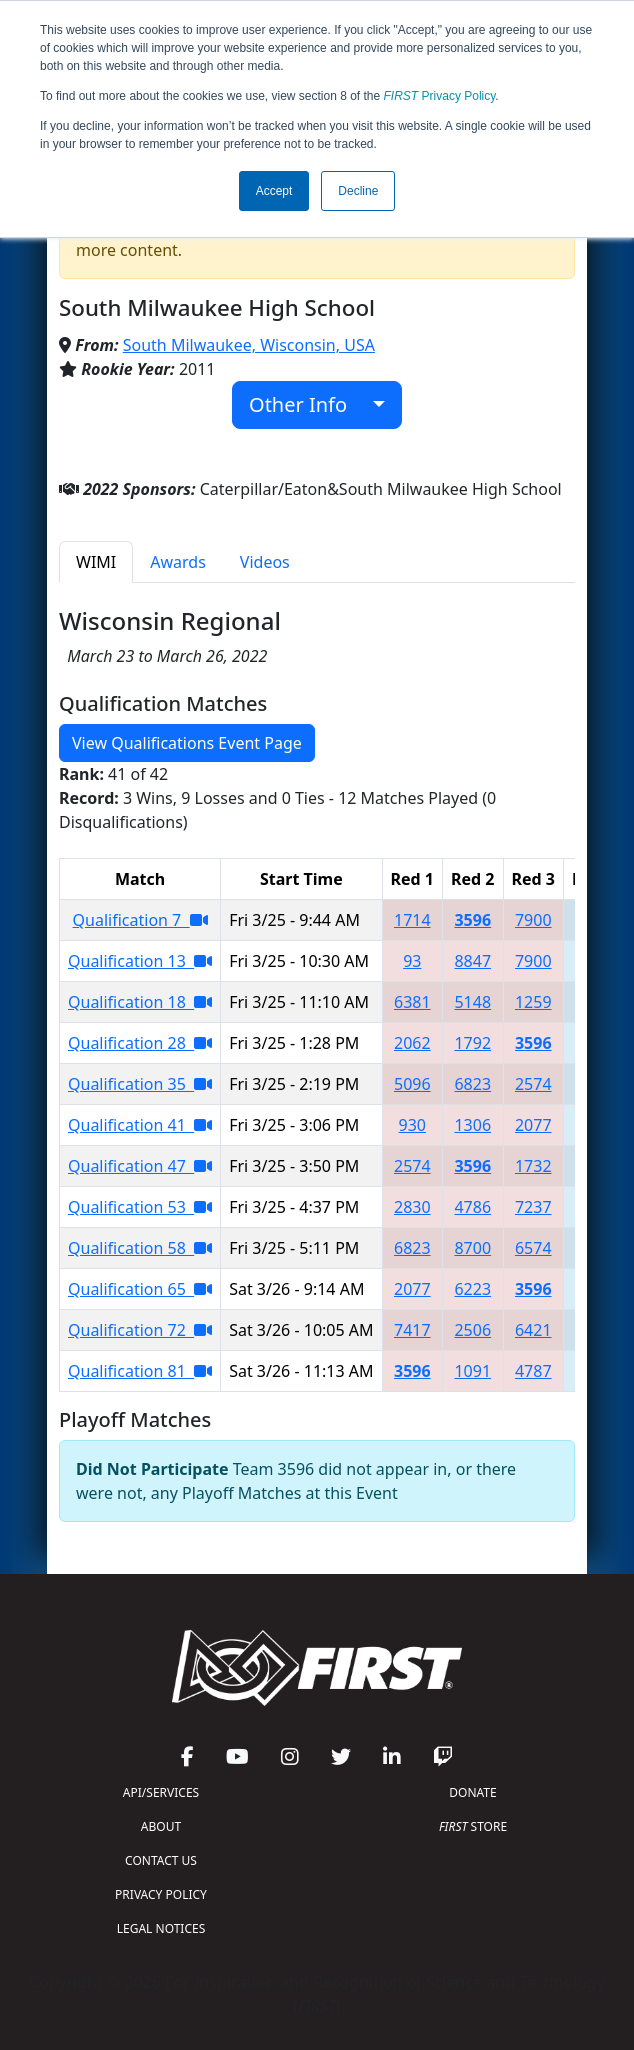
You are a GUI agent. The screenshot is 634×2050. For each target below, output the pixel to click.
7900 (533, 920)
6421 (533, 1330)
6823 (472, 1084)
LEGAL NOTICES (161, 1928)
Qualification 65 (140, 1289)
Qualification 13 (140, 961)
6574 (533, 1248)
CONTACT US (161, 1860)
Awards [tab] (178, 562)
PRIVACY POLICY (161, 1894)
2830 (412, 1207)
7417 (412, 1330)
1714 (412, 920)
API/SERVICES (161, 1792)
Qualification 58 (140, 1248)
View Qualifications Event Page (187, 743)
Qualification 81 (140, 1371)
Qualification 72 (140, 1330)
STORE (473, 1826)
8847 (472, 961)
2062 (412, 1043)
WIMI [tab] (96, 562)
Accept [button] (274, 191)
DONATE (472, 1792)
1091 (472, 1371)
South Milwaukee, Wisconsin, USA (249, 345)
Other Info (308, 404)
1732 (533, 1166)
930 (412, 1125)
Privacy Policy (440, 96)
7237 (533, 1207)
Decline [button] (358, 191)
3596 (472, 920)
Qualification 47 (140, 1166)
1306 (472, 1125)
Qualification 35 (140, 1084)
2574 (533, 1084)
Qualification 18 (140, 1002)
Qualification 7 (140, 920)
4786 (472, 1207)
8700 (472, 1248)
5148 (472, 1002)
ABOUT (161, 1826)
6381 (412, 1002)
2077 (533, 1125)
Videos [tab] (265, 562)
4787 (533, 1371)
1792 (472, 1043)
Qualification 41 (140, 1125)
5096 (412, 1084)
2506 (472, 1330)
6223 (472, 1289)
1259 (533, 1002)
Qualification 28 (140, 1043)
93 (412, 961)
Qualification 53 (140, 1207)
